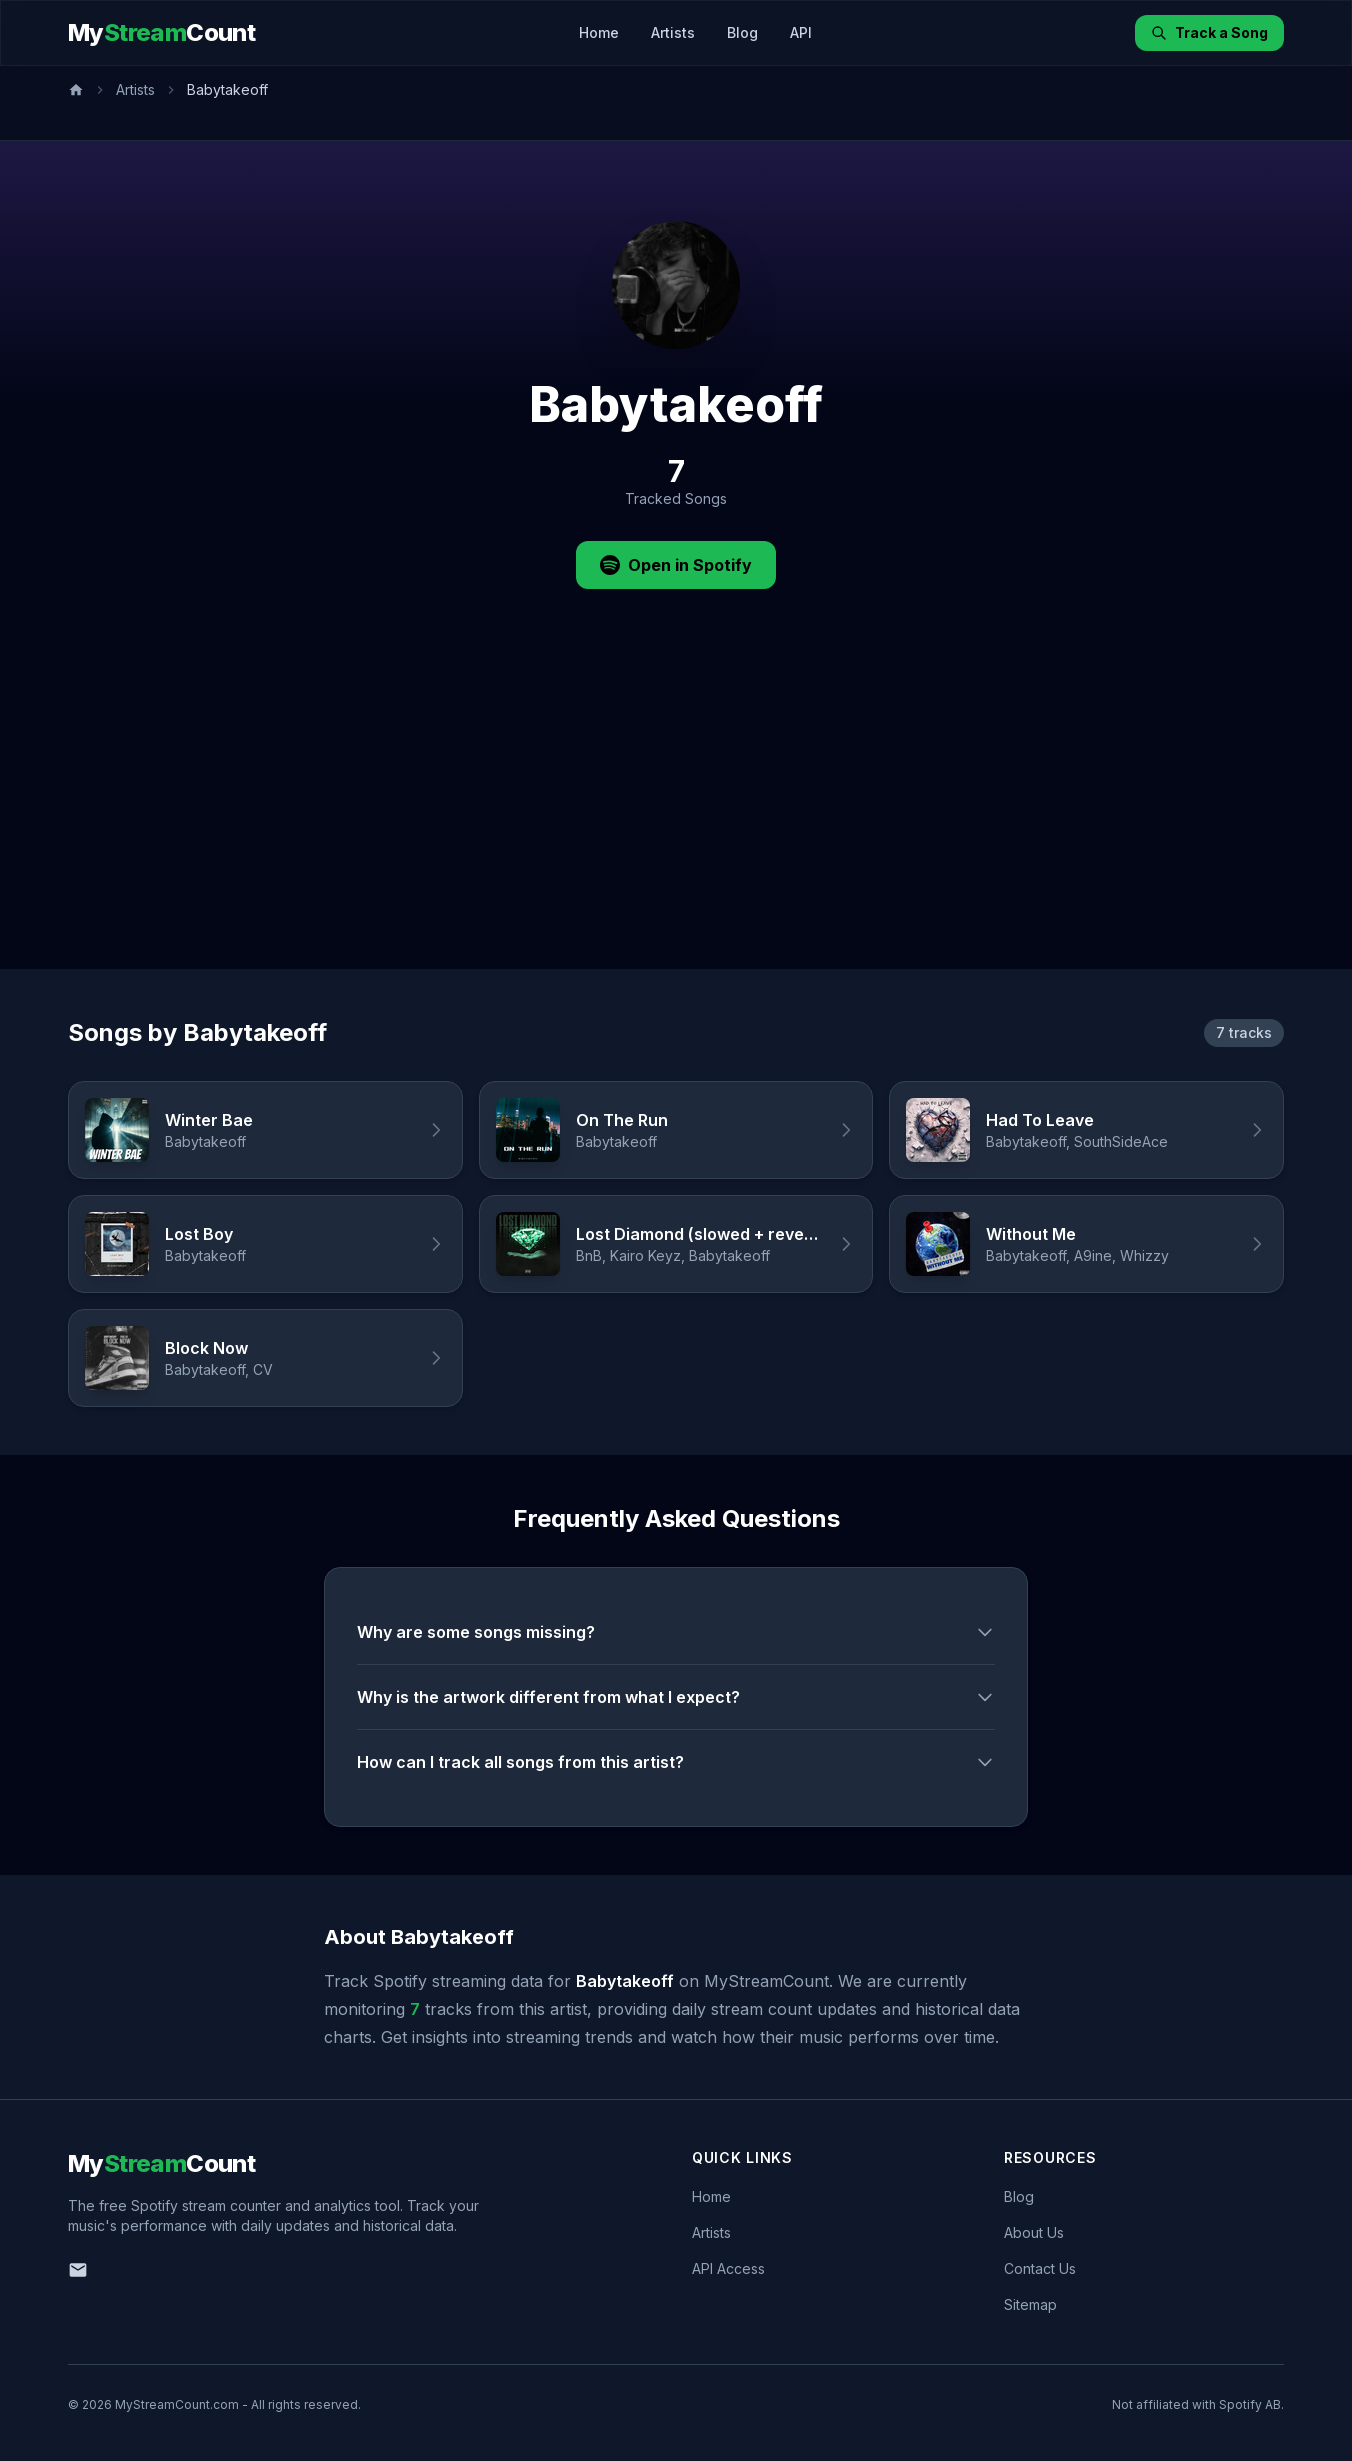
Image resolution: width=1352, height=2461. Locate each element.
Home (599, 32)
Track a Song (1209, 32)
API (801, 32)
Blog (742, 32)
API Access (728, 2268)
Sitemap (1030, 2304)
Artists (673, 32)
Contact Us (1040, 2268)
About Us (1034, 2232)
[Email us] (78, 2270)
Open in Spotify (676, 565)
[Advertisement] (676, 819)
